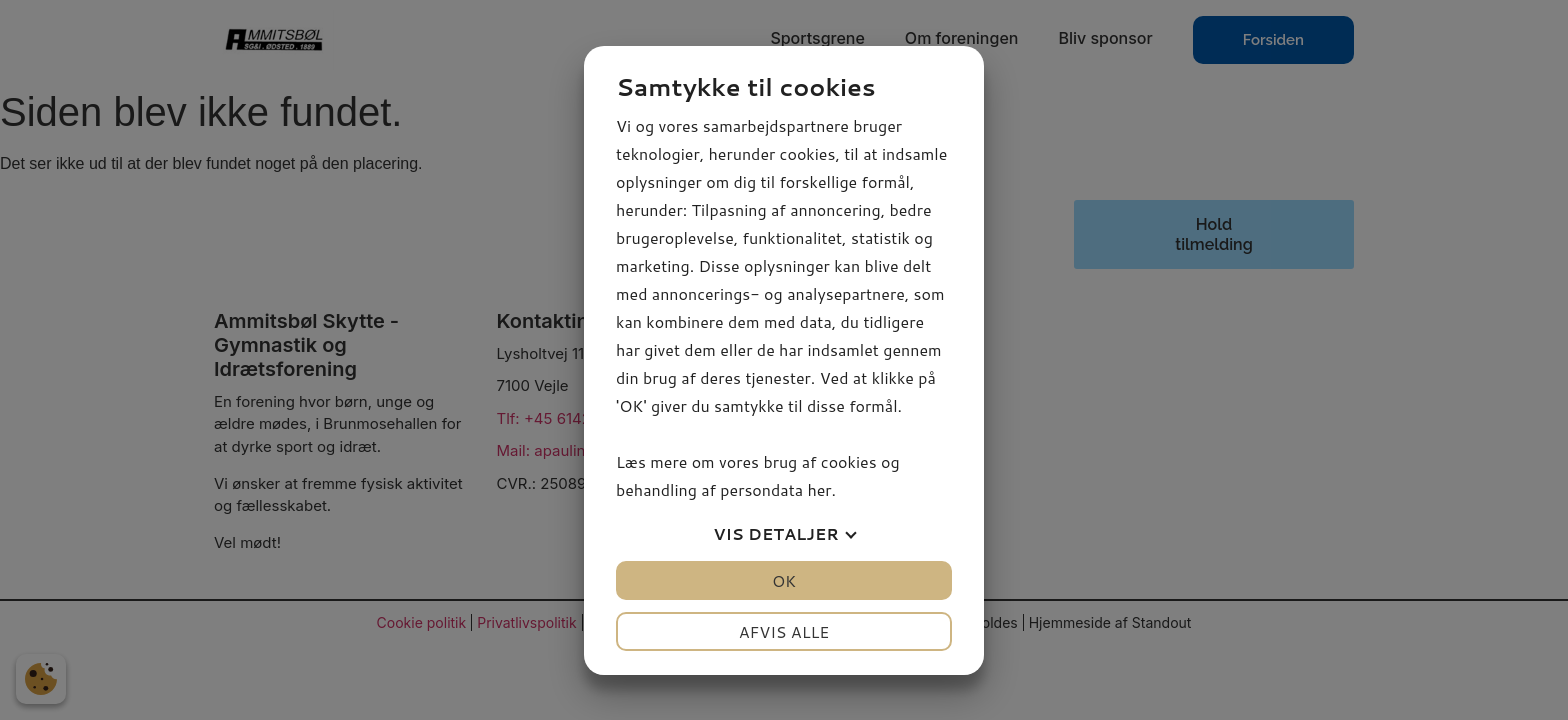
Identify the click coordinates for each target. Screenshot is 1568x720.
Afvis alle (784, 631)
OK (784, 580)
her (819, 489)
